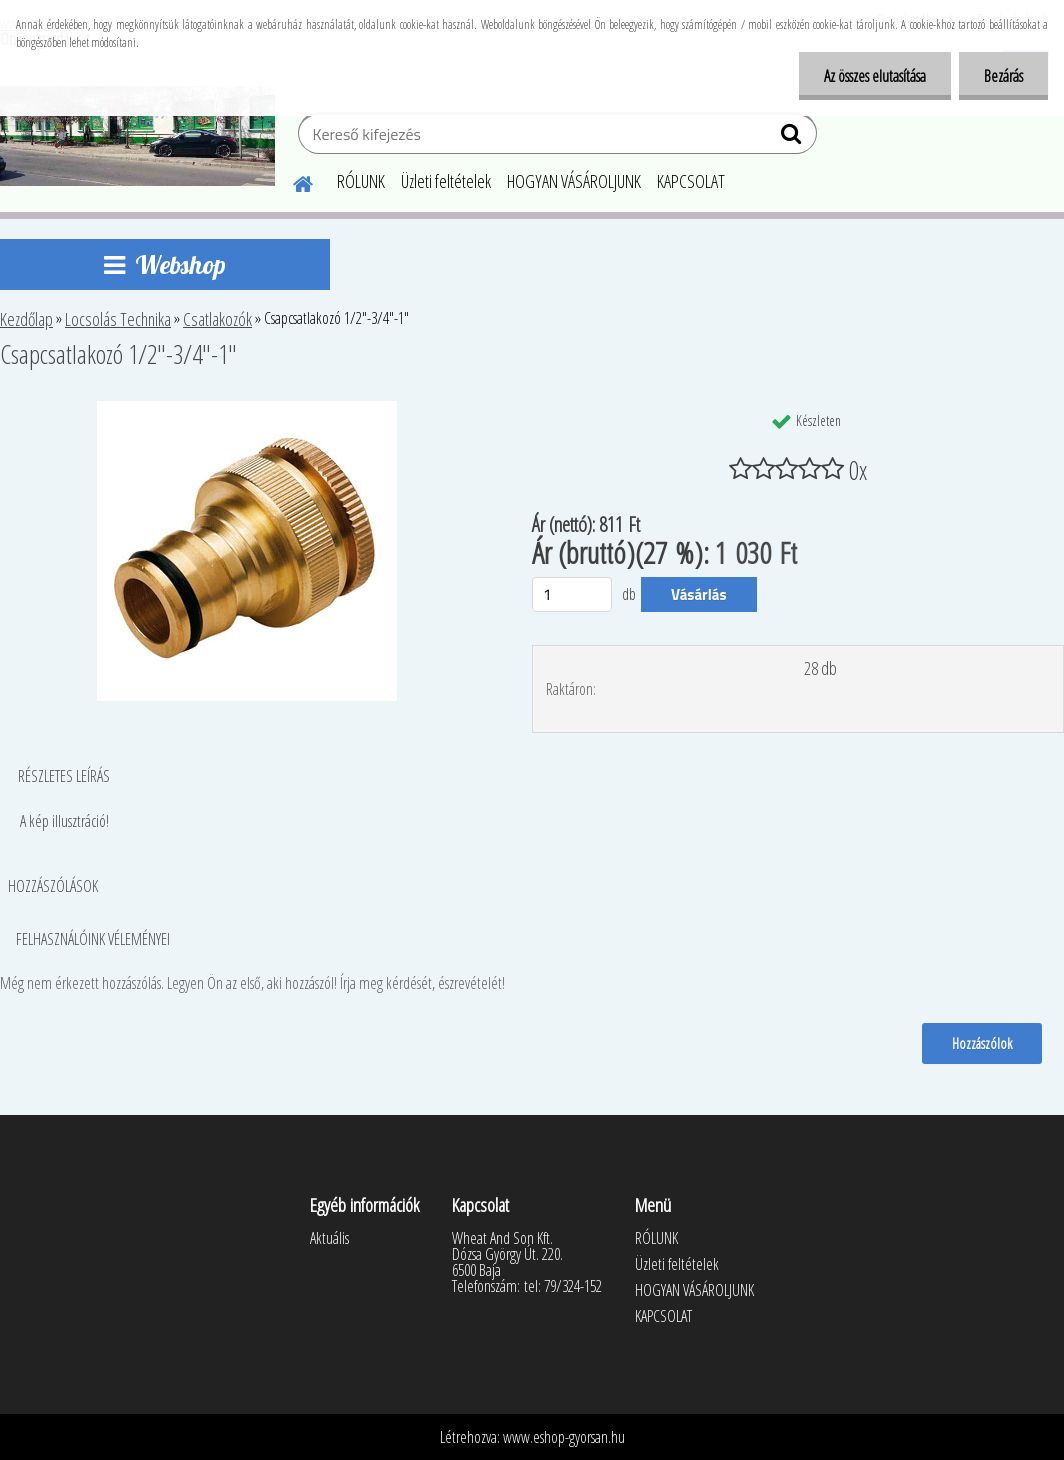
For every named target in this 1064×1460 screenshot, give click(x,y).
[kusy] (572, 594)
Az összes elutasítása (875, 76)
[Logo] (137, 136)
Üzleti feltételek (446, 181)
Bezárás (1003, 76)
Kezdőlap (26, 319)
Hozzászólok (982, 1043)
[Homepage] (291, 181)
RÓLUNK (361, 181)
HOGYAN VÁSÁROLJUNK (574, 181)
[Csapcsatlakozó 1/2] (247, 409)
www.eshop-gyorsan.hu (564, 1437)
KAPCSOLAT (691, 181)
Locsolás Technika (118, 319)
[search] (793, 138)
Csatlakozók (217, 319)
